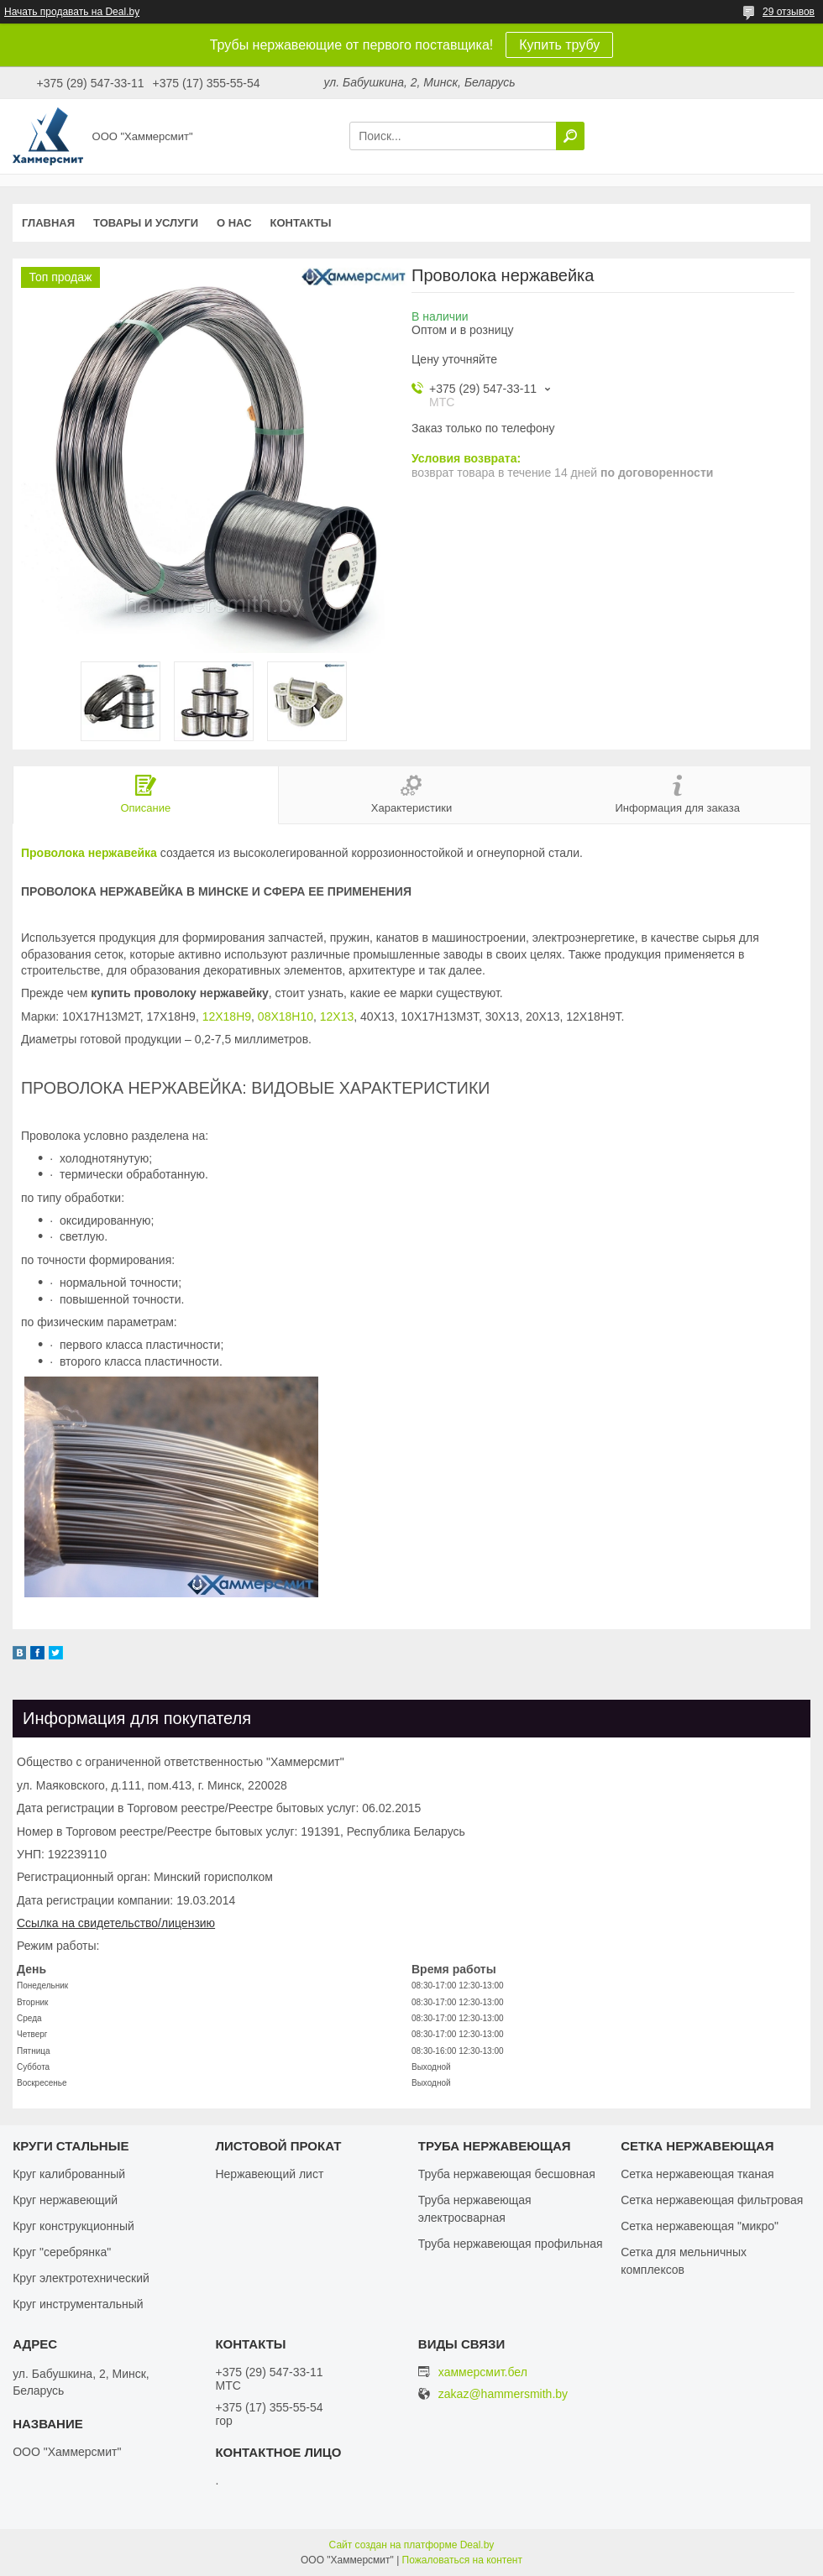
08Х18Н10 (285, 1016)
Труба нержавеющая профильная (510, 2243)
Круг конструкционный (73, 2226)
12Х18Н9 (226, 1016)
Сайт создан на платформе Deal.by (412, 2545)
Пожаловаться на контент (462, 2560)
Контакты (301, 223)
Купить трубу (559, 45)
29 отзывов (789, 12)
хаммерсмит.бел (482, 2372)
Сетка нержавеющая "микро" (699, 2226)
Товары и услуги (145, 223)
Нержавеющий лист (269, 2174)
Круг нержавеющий (65, 2200)
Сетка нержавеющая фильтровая (712, 2200)
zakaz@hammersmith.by (503, 2394)
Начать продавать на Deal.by (71, 12)
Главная (48, 223)
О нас (234, 223)
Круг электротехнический (81, 2278)
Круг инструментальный (78, 2304)
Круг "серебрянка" (62, 2252)
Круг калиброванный (69, 2174)
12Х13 (337, 1016)
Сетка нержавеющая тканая (697, 2174)
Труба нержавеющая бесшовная (506, 2174)
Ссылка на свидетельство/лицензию (116, 1923)
